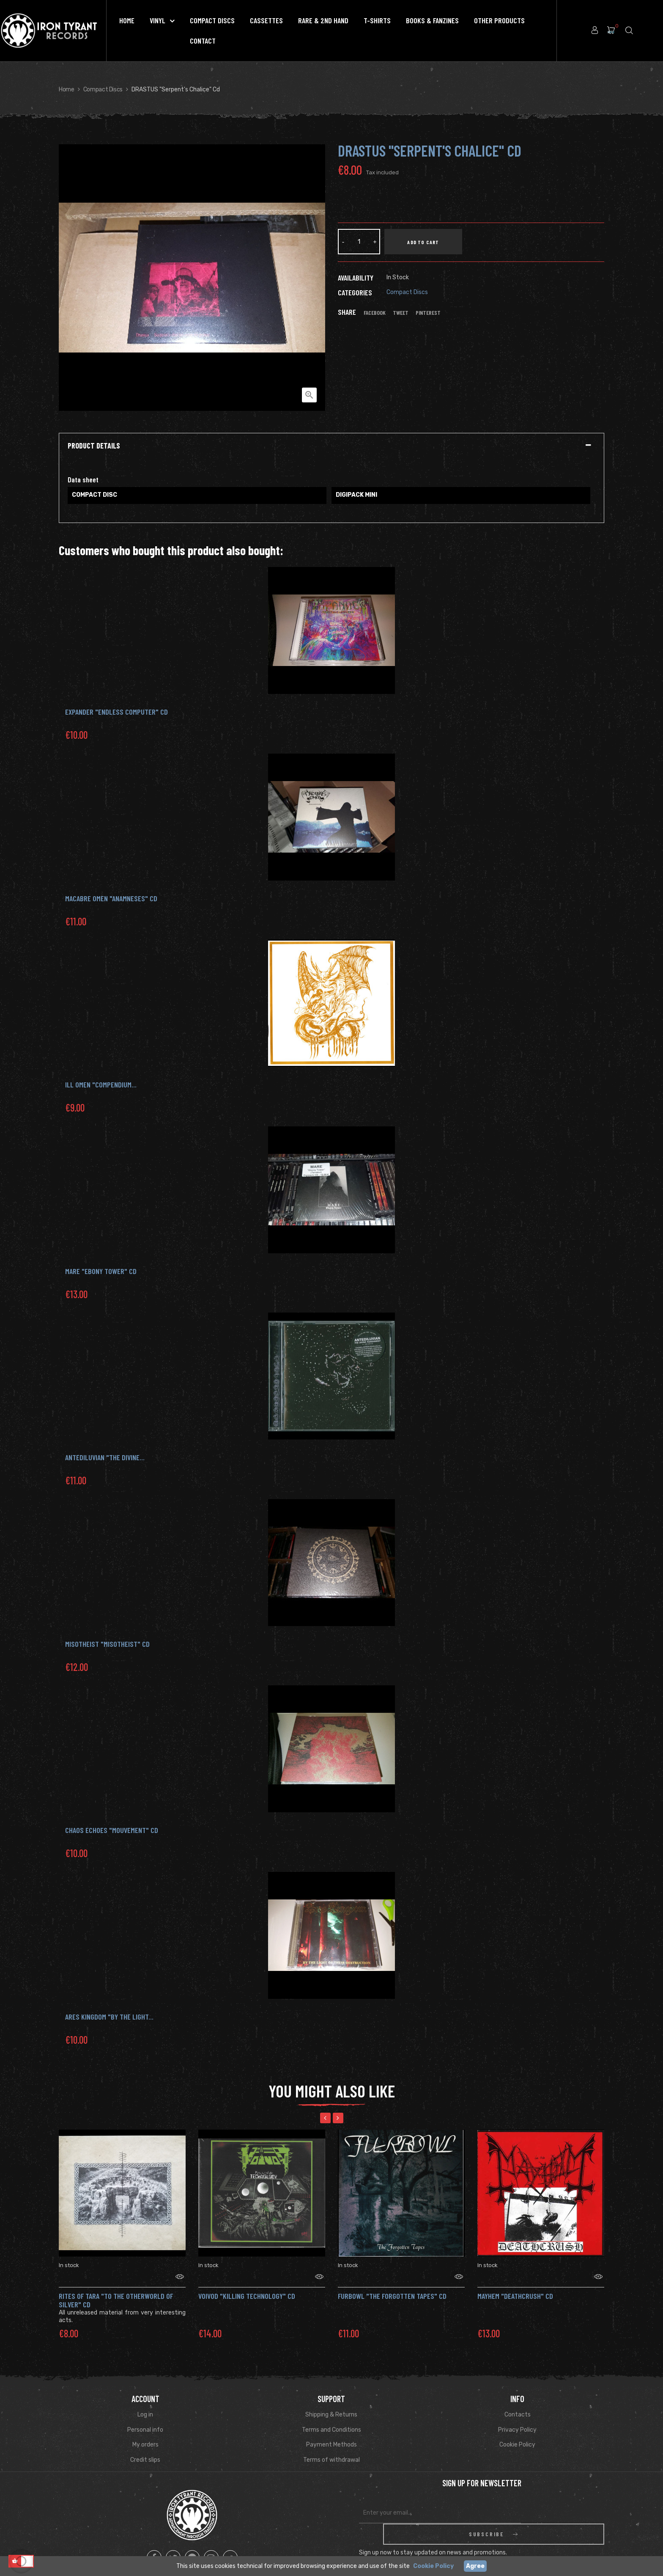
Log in (145, 2404)
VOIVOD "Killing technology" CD (246, 2285)
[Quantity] (359, 241)
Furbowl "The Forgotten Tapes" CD (392, 2285)
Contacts (517, 2404)
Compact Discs (407, 292)
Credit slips (145, 2449)
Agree (475, 2566)
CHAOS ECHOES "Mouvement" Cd (111, 1830)
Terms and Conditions (331, 2419)
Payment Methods (331, 2434)
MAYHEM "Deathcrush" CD (515, 2285)
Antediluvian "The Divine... (105, 1457)
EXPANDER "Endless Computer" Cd (116, 711)
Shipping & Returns (331, 2404)
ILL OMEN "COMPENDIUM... (101, 1084)
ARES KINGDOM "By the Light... (109, 2016)
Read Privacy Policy (533, 2535)
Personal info (145, 2419)
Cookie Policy (517, 2434)
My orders (145, 2434)
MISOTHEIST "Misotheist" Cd (107, 1644)
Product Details (94, 446)
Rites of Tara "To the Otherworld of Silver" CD (116, 2289)
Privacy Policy (517, 2419)
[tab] (331, 446)
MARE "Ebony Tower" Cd (101, 1271)
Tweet (400, 313)
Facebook (375, 313)
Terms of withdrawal (331, 2449)
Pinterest (428, 313)
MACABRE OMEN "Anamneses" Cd (111, 898)
